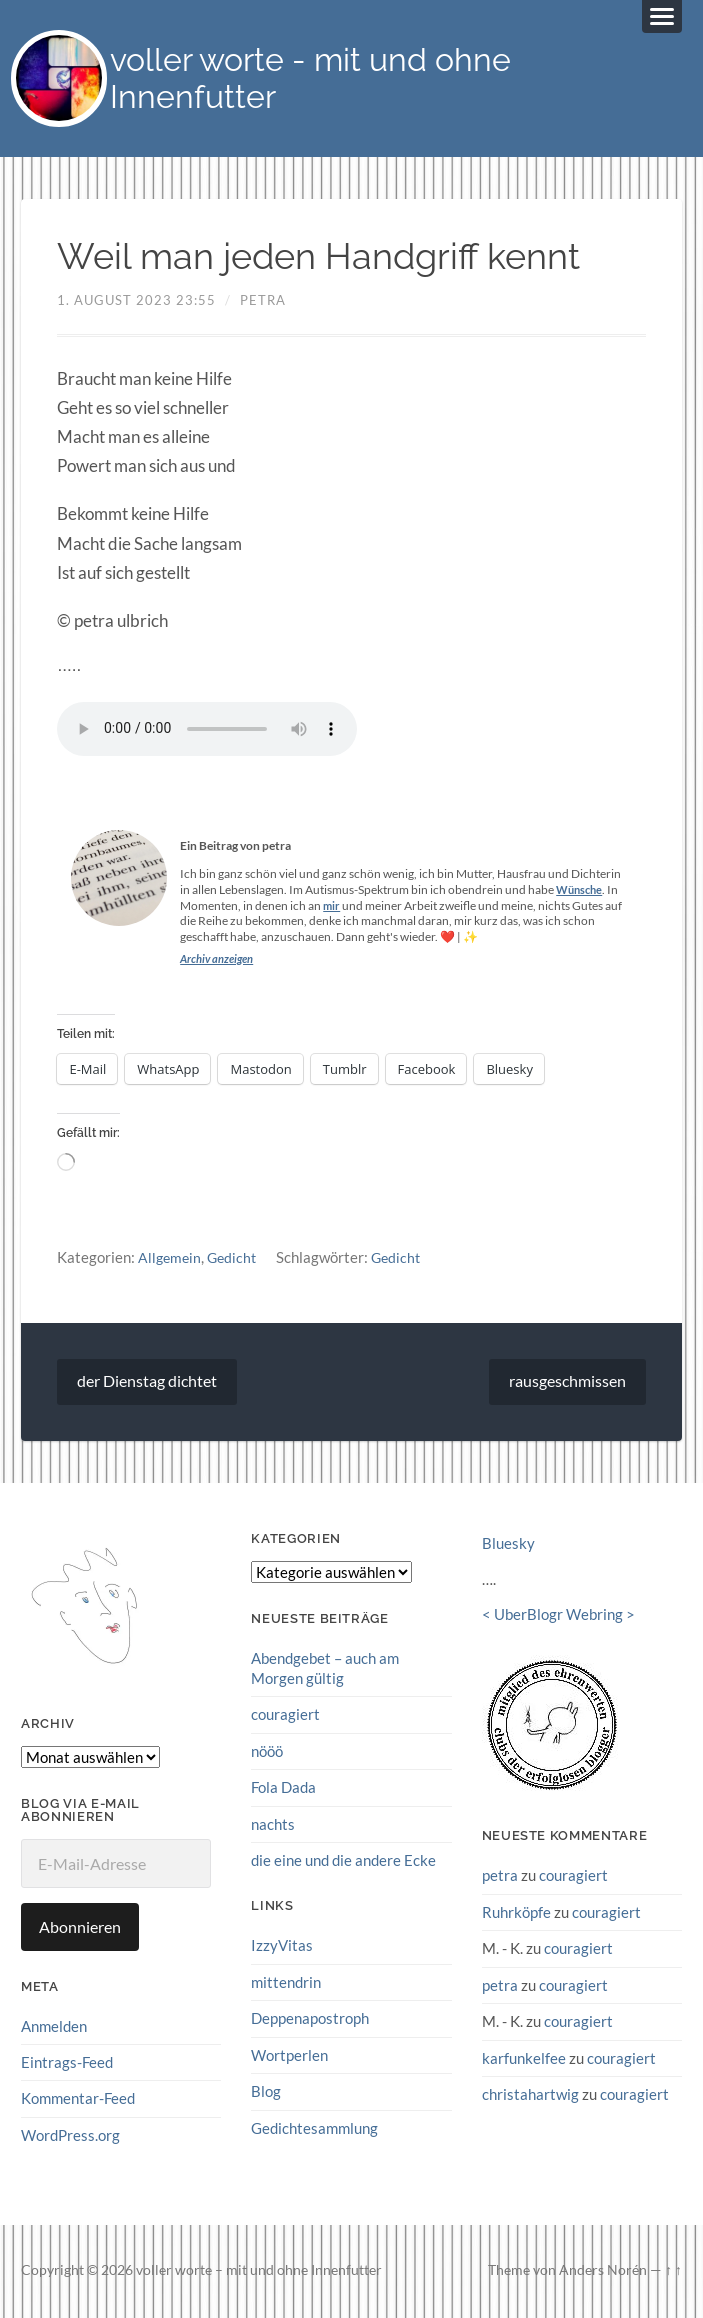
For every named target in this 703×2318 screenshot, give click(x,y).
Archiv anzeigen (219, 961)
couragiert (285, 1717)
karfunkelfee (524, 2059)
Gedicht (236, 1260)
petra (263, 303)
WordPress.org (70, 2138)
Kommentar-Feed (78, 2101)
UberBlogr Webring (558, 1618)
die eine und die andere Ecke (343, 1862)
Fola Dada (283, 1789)
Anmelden (54, 2029)
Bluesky (508, 1547)
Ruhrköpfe (516, 1914)
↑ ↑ (673, 2273)
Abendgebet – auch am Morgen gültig (325, 1671)
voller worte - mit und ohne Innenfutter (326, 80)
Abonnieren (80, 1929)
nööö (267, 1753)
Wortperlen (289, 2056)
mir (332, 908)
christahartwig (530, 2095)
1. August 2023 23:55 (136, 303)
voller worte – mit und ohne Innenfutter (259, 2273)
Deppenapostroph (310, 2020)
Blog (266, 2092)
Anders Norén (603, 2273)
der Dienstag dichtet (147, 1384)
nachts (273, 1826)
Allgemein (171, 1260)
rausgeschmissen (567, 1384)
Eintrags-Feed (67, 2065)
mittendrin (286, 1983)
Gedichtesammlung (314, 2128)
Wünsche (581, 892)
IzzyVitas (282, 1947)
